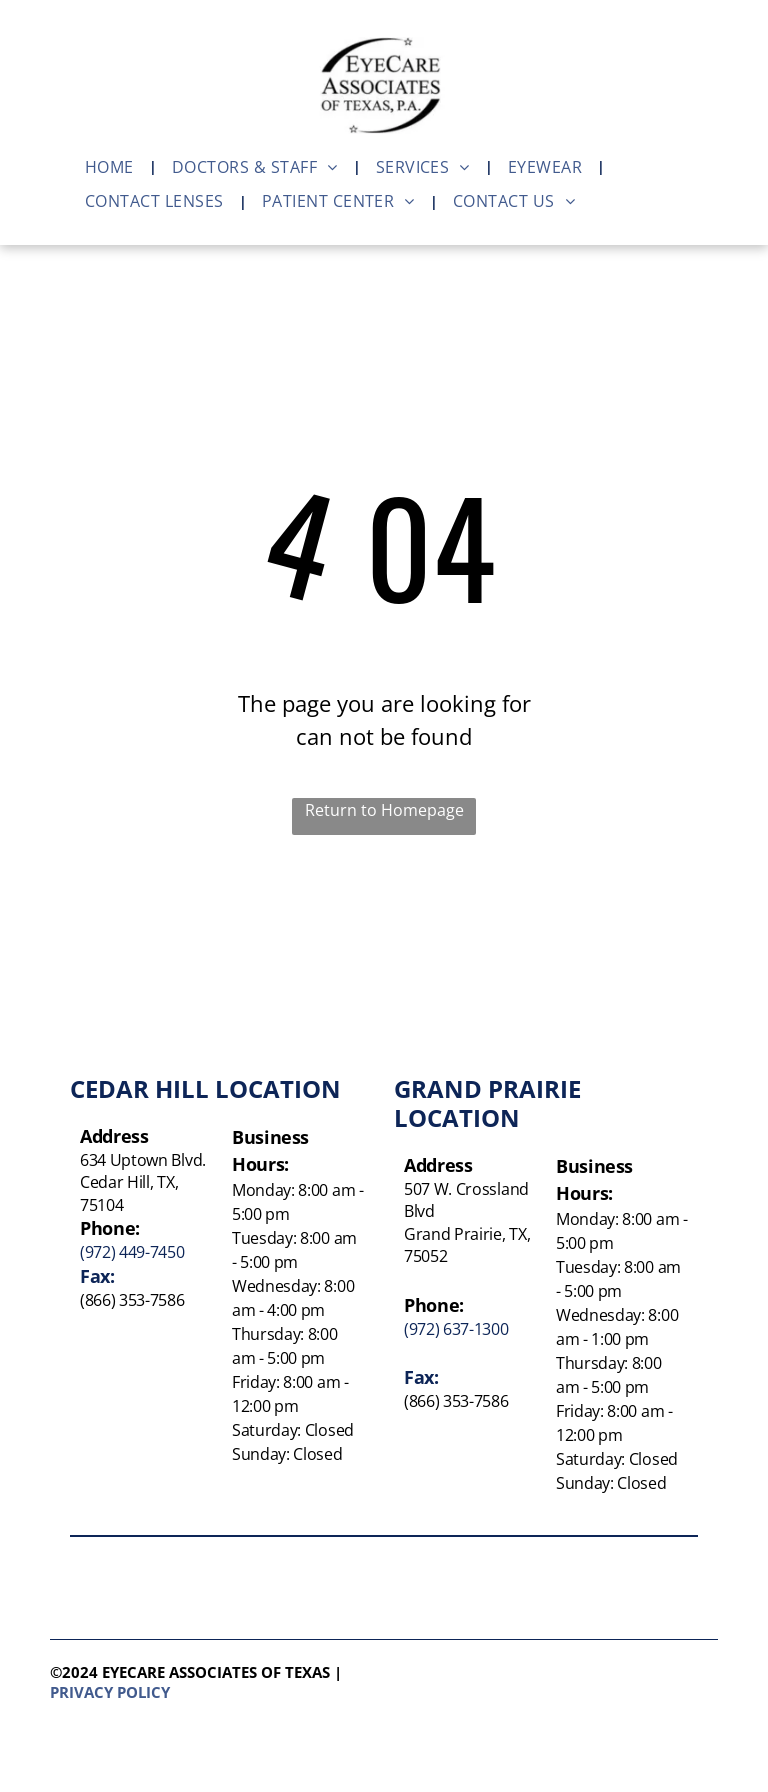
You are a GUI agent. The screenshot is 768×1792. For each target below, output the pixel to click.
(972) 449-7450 (132, 1252)
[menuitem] (113, 167)
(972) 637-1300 (456, 1329)
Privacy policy (110, 1692)
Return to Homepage (384, 810)
